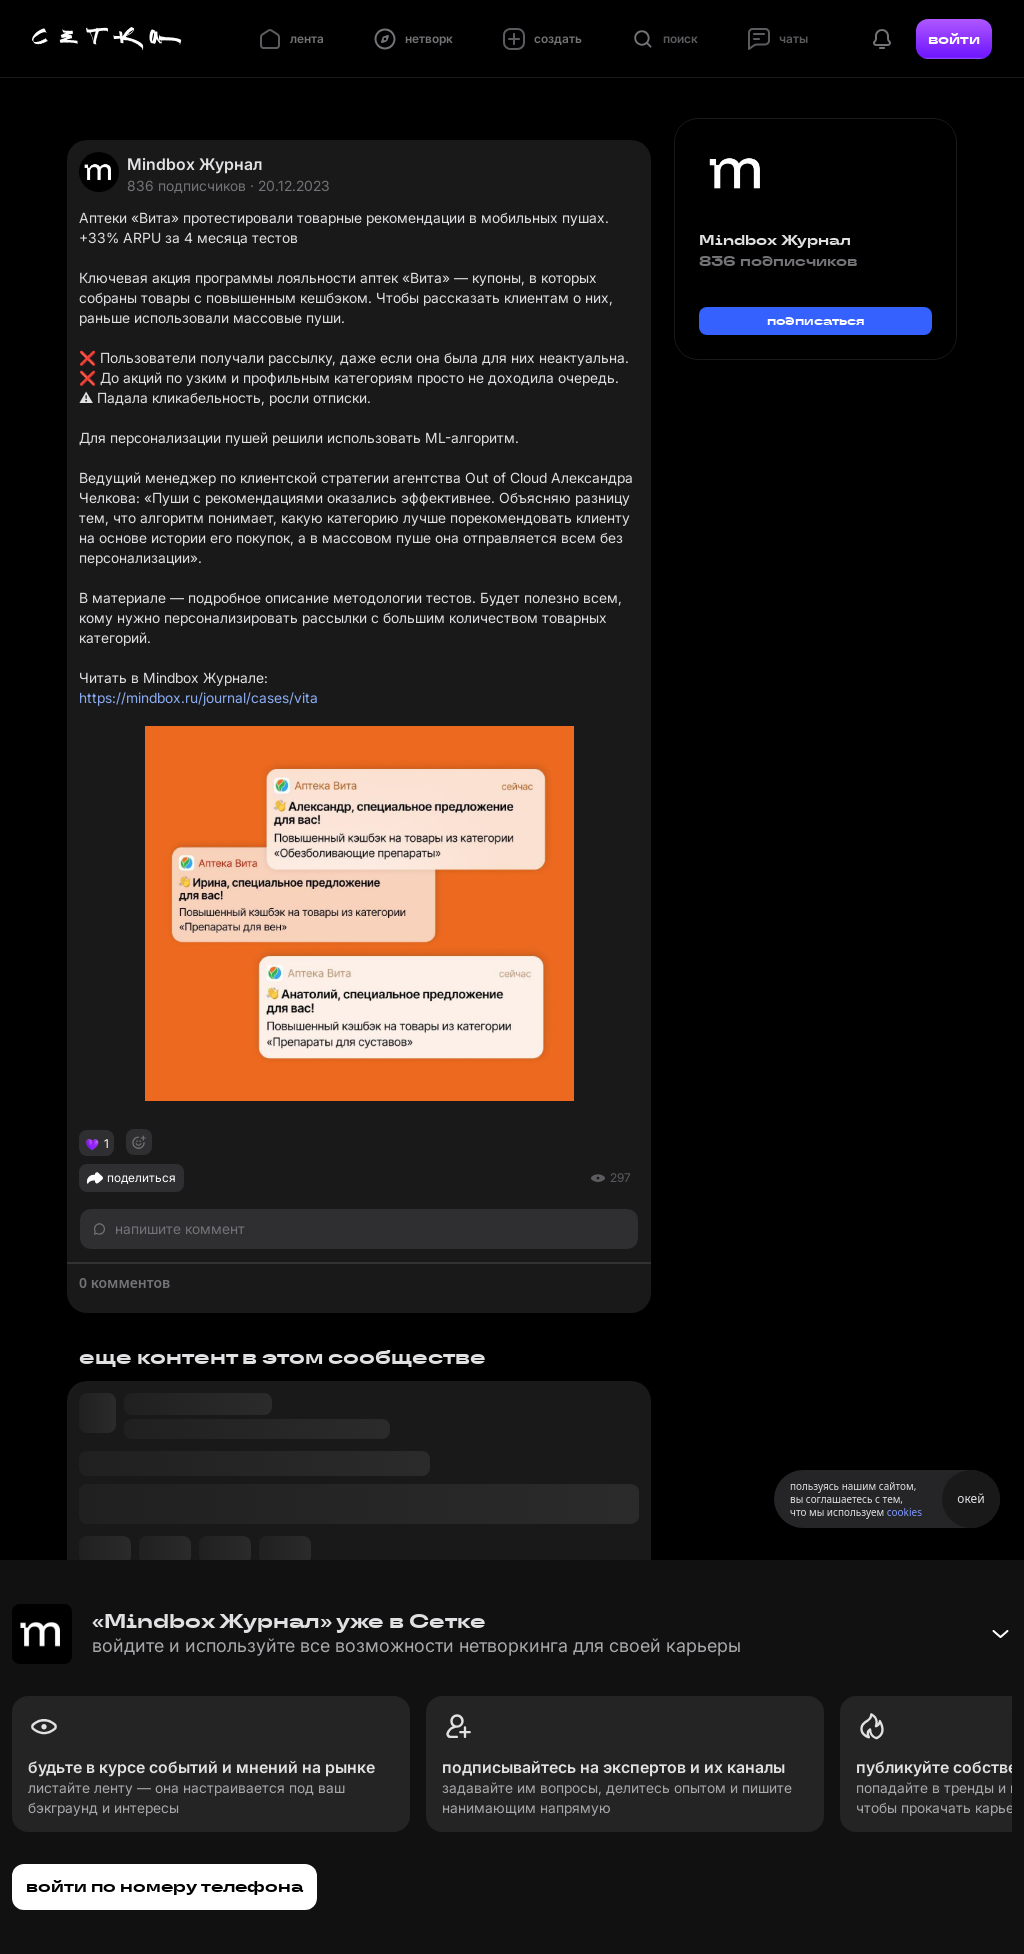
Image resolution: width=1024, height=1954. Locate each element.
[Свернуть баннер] (1000, 1634)
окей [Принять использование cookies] (970, 1498)
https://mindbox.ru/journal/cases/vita (198, 697)
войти (954, 39)
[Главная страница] (107, 39)
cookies (904, 1512)
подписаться (816, 320)
